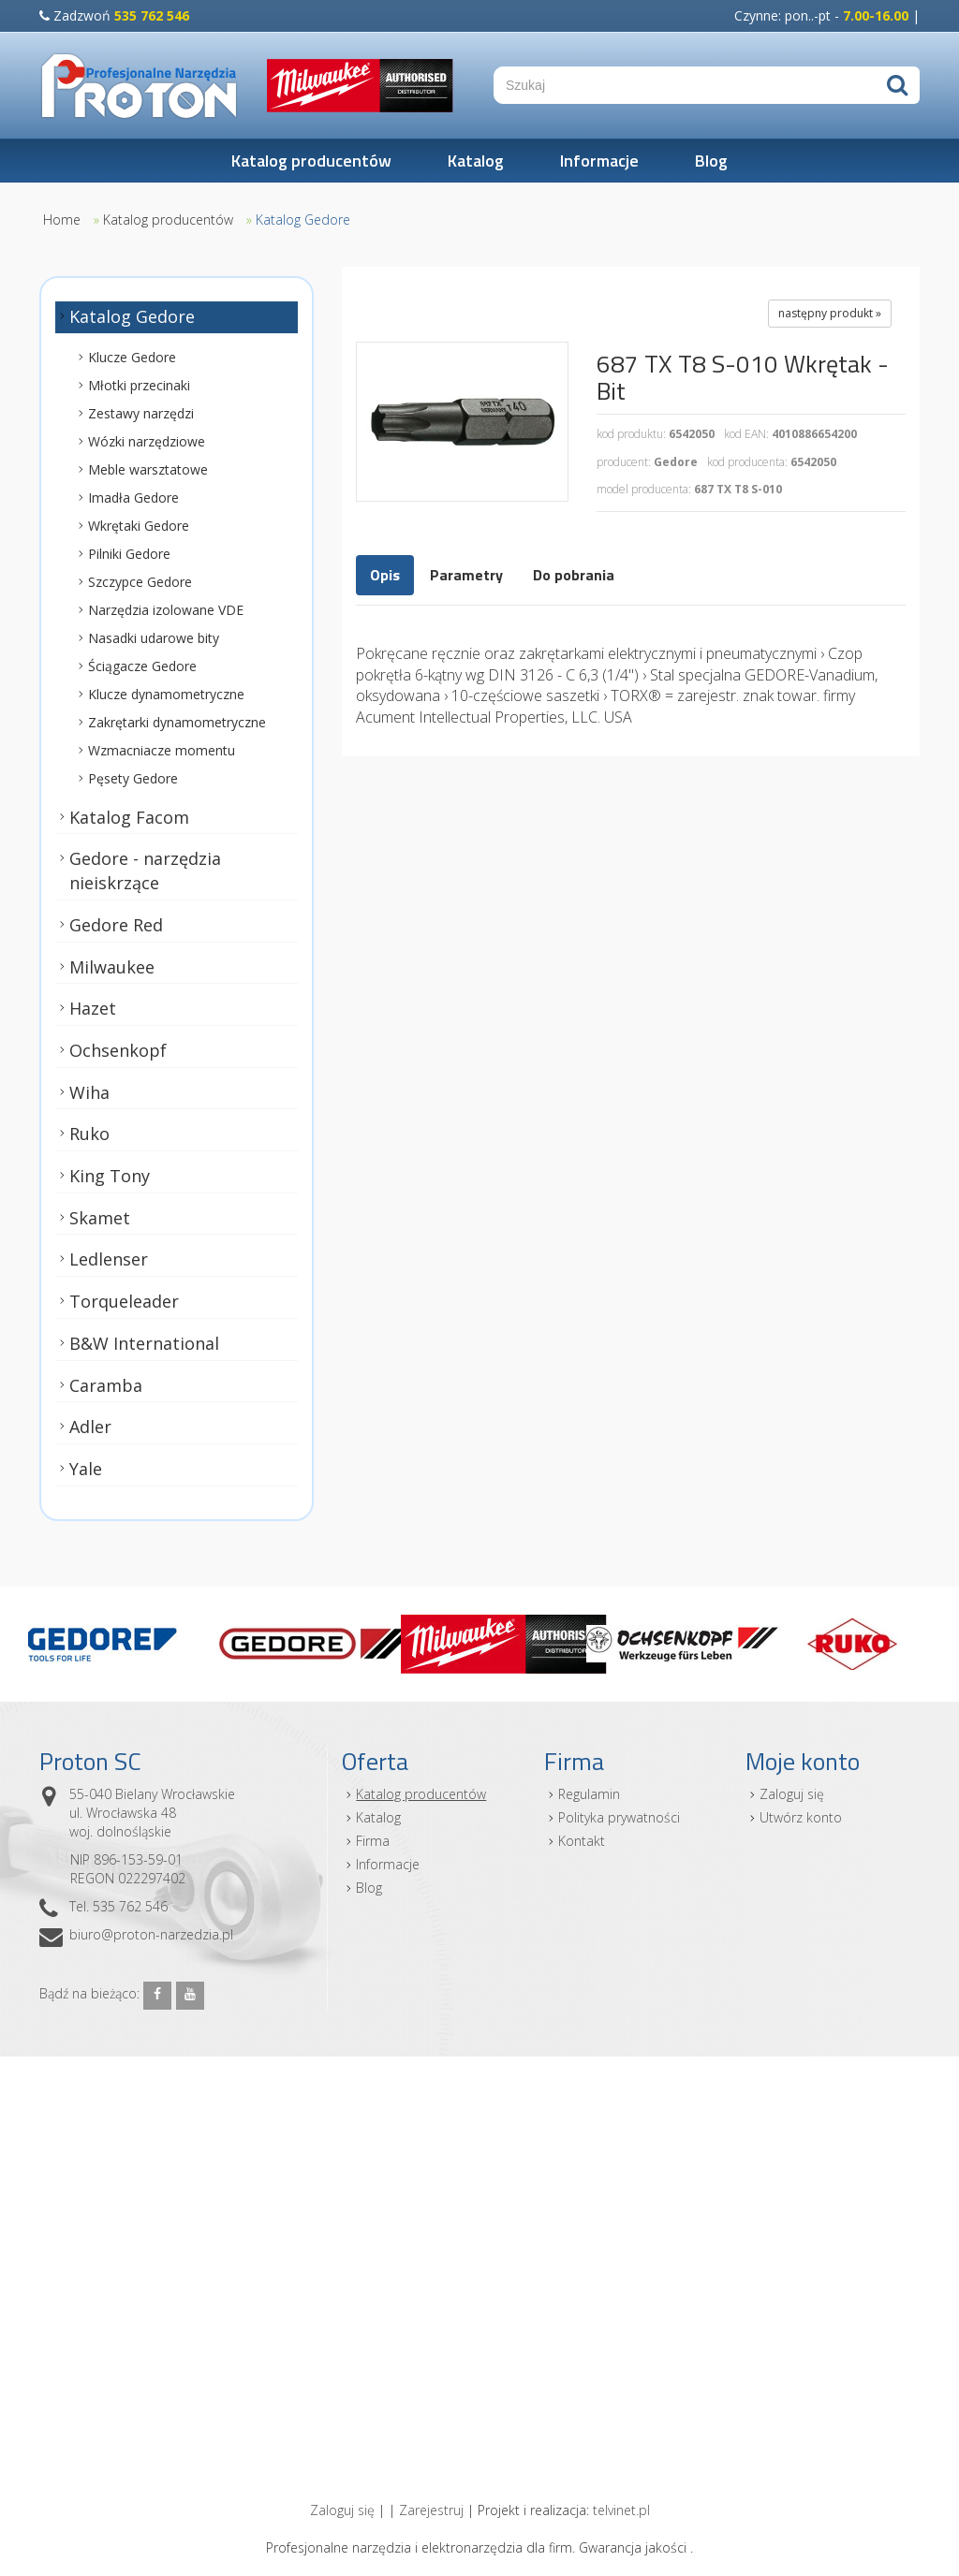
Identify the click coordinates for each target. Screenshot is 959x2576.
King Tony (109, 1175)
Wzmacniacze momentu (161, 750)
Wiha (89, 1092)
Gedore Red (116, 925)
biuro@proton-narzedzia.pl (151, 1934)
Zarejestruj (431, 2510)
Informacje (599, 160)
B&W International (144, 1343)
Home (62, 219)
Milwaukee (112, 967)
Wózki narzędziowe (146, 441)
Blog (711, 160)
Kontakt (581, 1841)
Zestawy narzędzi (141, 413)
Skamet (99, 1218)
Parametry (466, 575)
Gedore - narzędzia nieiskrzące (145, 871)
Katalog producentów (311, 160)
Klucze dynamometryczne (166, 694)
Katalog (476, 160)
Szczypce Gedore (140, 582)
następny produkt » (829, 313)
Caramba (105, 1385)
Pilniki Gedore (129, 554)
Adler (90, 1427)
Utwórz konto (801, 1817)
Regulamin (589, 1794)
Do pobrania (573, 575)
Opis (385, 575)
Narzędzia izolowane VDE (165, 610)
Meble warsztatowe (148, 469)
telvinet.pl (621, 2510)
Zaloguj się (792, 1794)
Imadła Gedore (133, 497)
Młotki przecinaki (139, 385)
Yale (85, 1468)
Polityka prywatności (619, 1817)
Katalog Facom (129, 817)
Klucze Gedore (132, 357)
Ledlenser (108, 1260)
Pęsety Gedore (133, 778)
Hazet (92, 1009)
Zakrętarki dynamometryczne (177, 722)
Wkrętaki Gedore (138, 525)
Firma (373, 1841)
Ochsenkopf (118, 1050)
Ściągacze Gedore (142, 666)
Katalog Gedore (303, 219)
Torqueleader (124, 1301)
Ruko (89, 1134)
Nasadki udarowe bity (153, 638)
